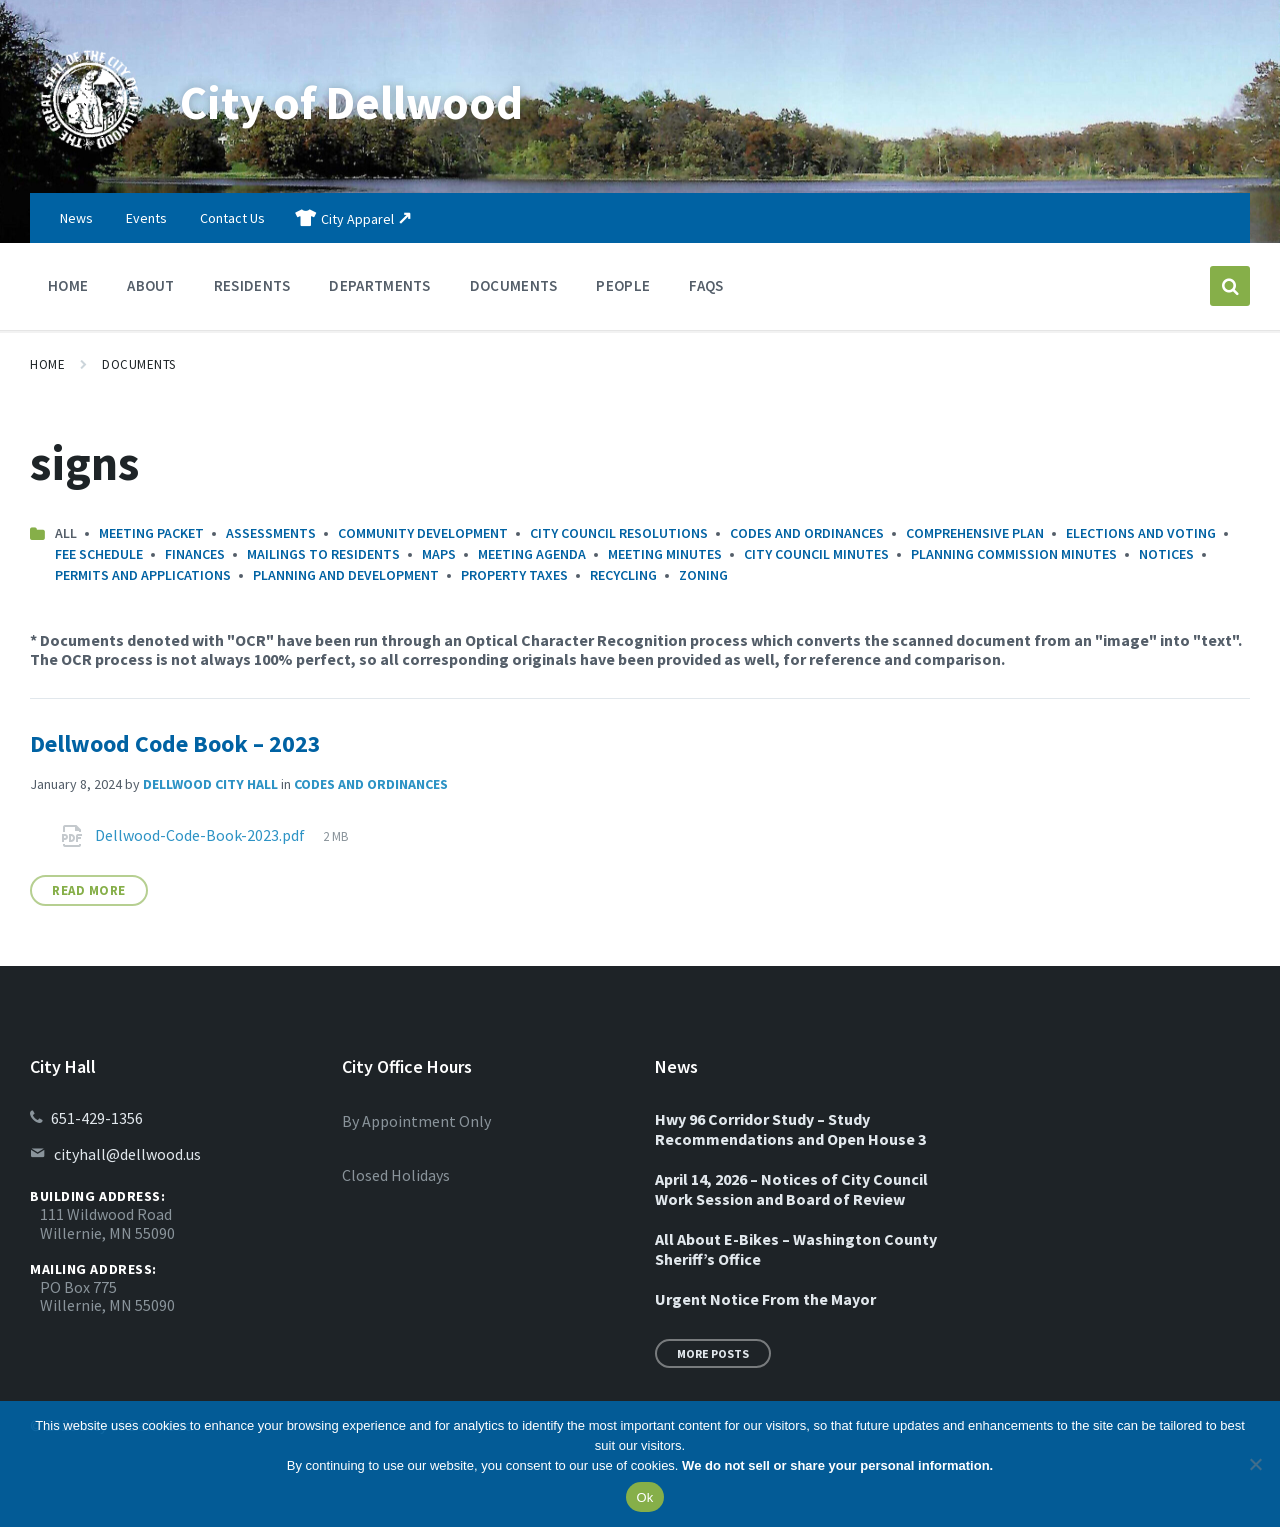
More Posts (713, 1353)
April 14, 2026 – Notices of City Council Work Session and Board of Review (791, 1189)
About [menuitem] (151, 285)
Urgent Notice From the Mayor (765, 1299)
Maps (439, 554)
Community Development (423, 533)
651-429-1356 (97, 1118)
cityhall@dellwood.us (127, 1154)
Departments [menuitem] (379, 285)
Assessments (271, 533)
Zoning (703, 575)
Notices (1166, 554)
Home (47, 364)
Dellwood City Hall (210, 784)
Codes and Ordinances (807, 533)
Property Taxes (514, 575)
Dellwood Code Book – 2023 (175, 743)
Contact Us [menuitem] (232, 218)
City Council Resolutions (619, 533)
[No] (1255, 1464)
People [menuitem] (623, 285)
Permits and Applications (143, 575)
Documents (139, 364)
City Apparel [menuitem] (357, 219)
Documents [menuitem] (514, 285)
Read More (89, 890)
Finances (195, 554)
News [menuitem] (76, 218)
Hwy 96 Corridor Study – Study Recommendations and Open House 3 (790, 1129)
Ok (644, 1497)
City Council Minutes (816, 554)
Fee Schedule (99, 554)
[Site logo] (90, 154)
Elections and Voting (1141, 533)
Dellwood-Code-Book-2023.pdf (201, 835)
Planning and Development (346, 575)
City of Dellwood (355, 102)
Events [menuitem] (146, 218)
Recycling (623, 575)
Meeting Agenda (532, 554)
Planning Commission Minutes (1014, 554)
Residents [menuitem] (252, 285)
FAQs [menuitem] (706, 285)
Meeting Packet (151, 533)
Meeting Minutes (665, 554)
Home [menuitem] (68, 285)
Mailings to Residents (323, 554)
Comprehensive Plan (975, 533)
